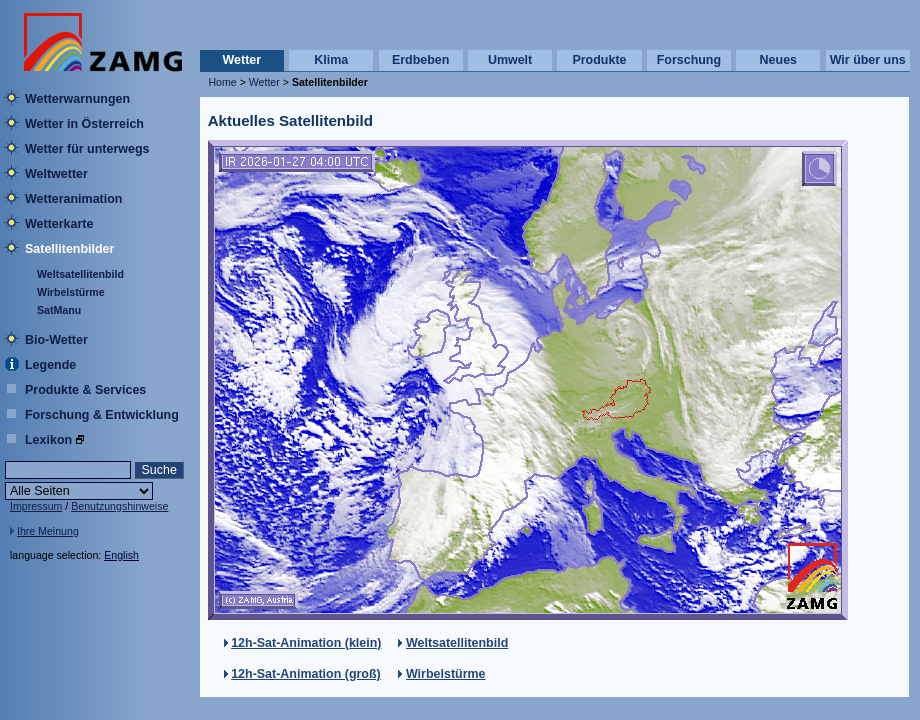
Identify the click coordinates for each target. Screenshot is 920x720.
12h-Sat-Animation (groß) (306, 674)
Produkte (599, 60)
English (121, 555)
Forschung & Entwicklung (102, 415)
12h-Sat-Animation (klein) (306, 643)
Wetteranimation (73, 199)
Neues (778, 60)
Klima (331, 60)
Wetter (242, 60)
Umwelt (510, 60)
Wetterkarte (59, 224)
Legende (50, 365)
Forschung (689, 60)
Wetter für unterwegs (87, 149)
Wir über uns (868, 60)
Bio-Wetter (56, 340)
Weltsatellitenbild (80, 274)
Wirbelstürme (71, 292)
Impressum (36, 506)
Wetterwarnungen (77, 99)
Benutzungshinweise (119, 506)
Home (222, 82)
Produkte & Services (85, 390)
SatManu (59, 310)
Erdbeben (421, 60)
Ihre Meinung (48, 531)
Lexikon (48, 440)
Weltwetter (56, 174)
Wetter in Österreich (84, 124)
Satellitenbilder (69, 249)
